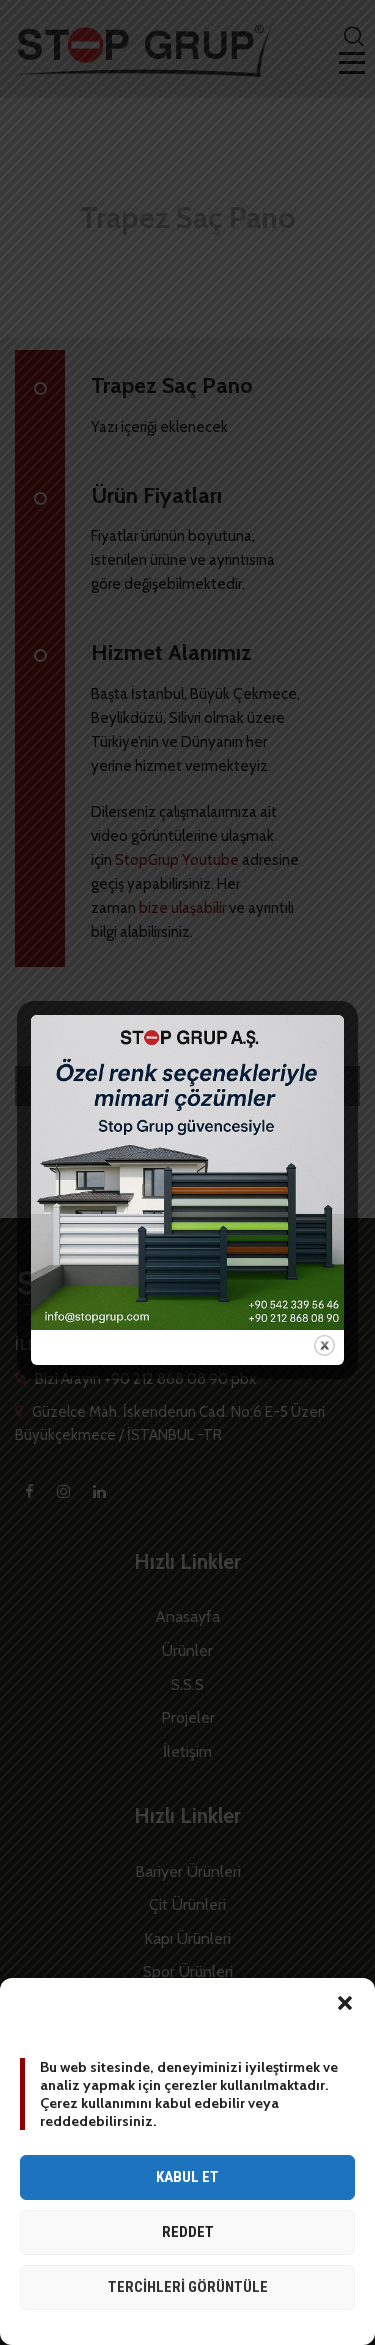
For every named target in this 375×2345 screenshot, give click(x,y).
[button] (345, 2003)
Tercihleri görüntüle (188, 2287)
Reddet (188, 2232)
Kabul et (187, 2177)
